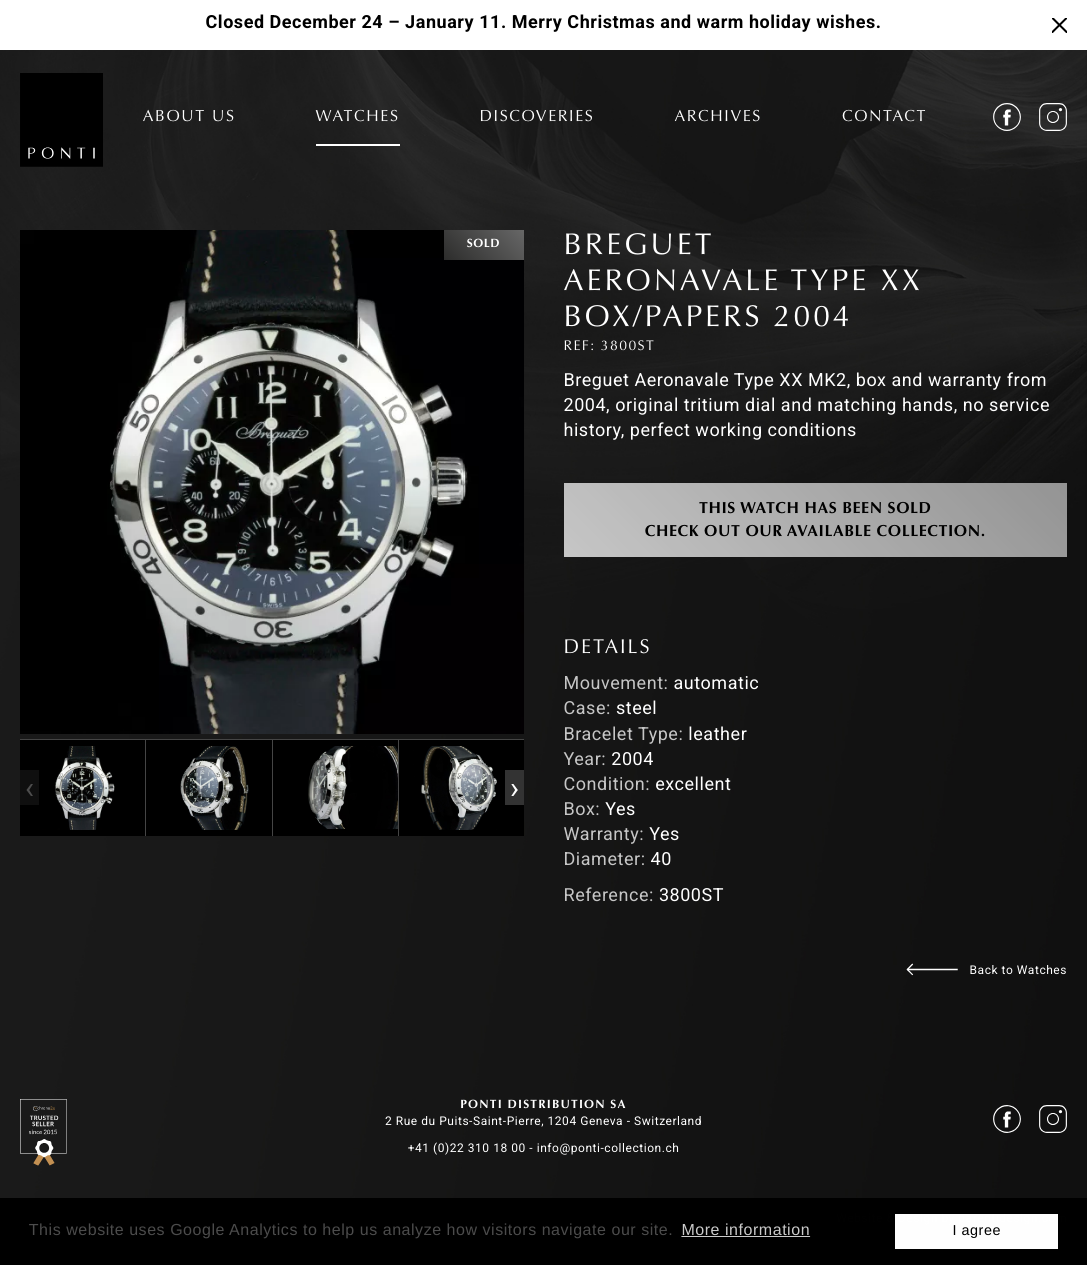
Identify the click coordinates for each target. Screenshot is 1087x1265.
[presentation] (29, 788)
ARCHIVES (718, 118)
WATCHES (358, 118)
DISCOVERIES (537, 118)
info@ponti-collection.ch (608, 1148)
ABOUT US (189, 118)
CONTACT (884, 118)
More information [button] (745, 1230)
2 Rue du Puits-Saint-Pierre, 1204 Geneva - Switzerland (543, 1121)
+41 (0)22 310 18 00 (467, 1148)
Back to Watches (1018, 970)
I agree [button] (976, 1231)
